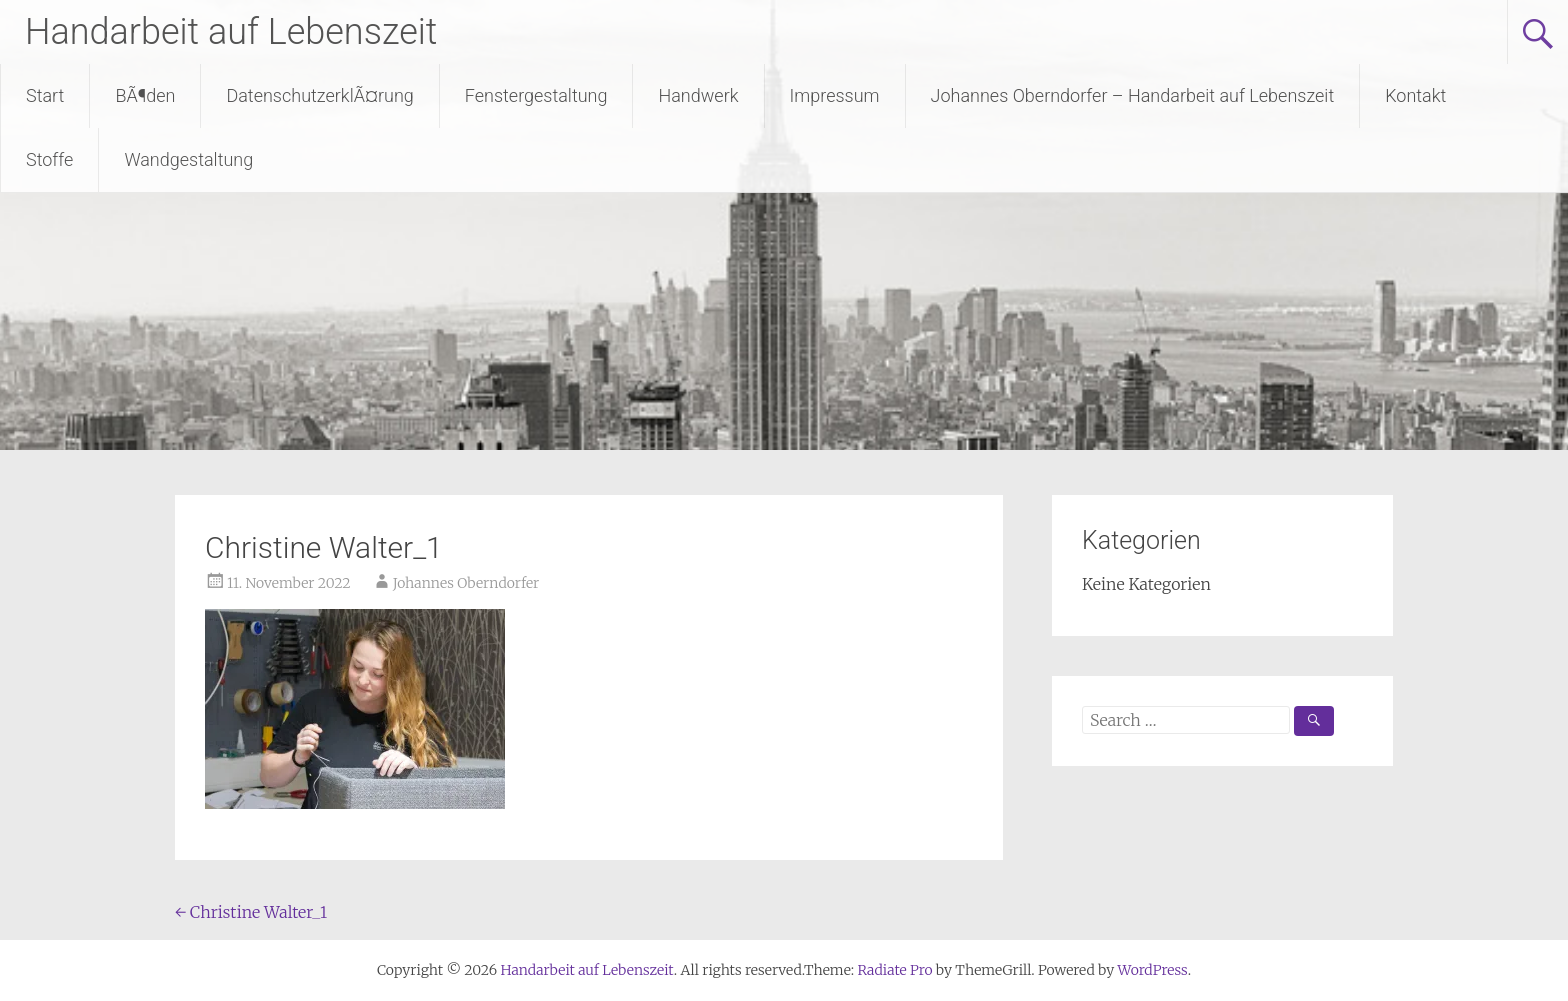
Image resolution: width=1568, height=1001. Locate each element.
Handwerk (698, 95)
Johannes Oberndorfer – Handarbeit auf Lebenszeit (1133, 95)
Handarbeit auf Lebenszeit (231, 32)
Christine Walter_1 (251, 912)
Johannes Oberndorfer (466, 583)
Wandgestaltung (188, 159)
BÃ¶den (145, 95)
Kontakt (1415, 95)
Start (45, 95)
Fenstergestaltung (536, 95)
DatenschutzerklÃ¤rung (319, 95)
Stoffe (49, 159)
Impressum (835, 95)
